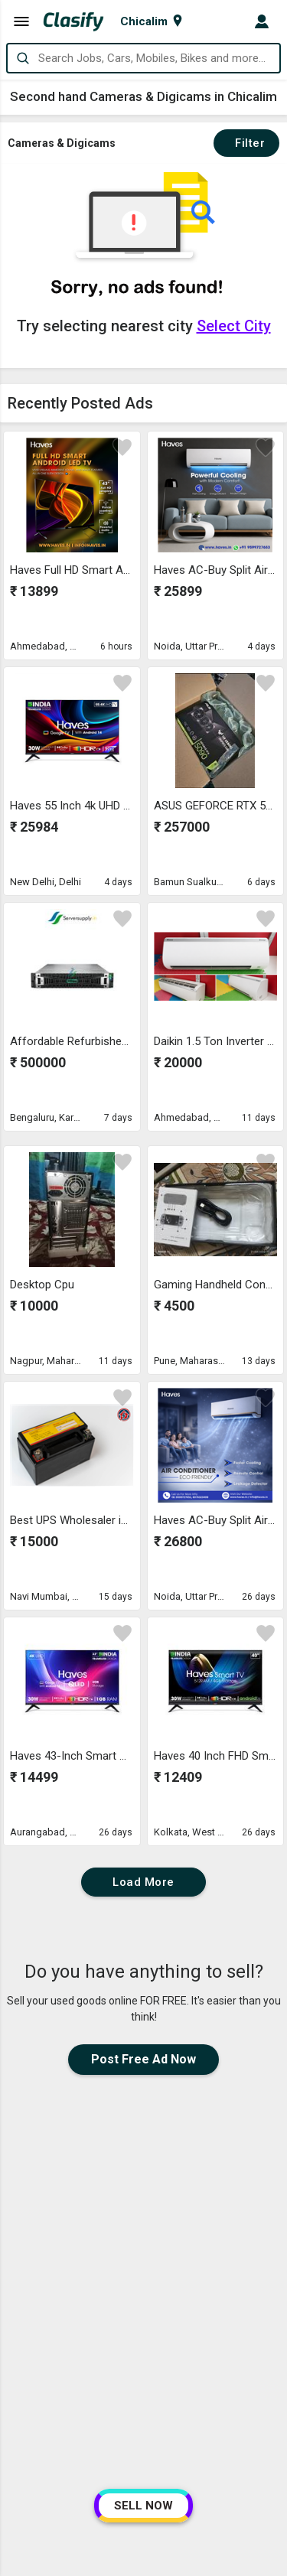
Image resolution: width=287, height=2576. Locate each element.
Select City (234, 326)
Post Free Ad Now (143, 2059)
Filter (246, 143)
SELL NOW (143, 2505)
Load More (143, 1882)
